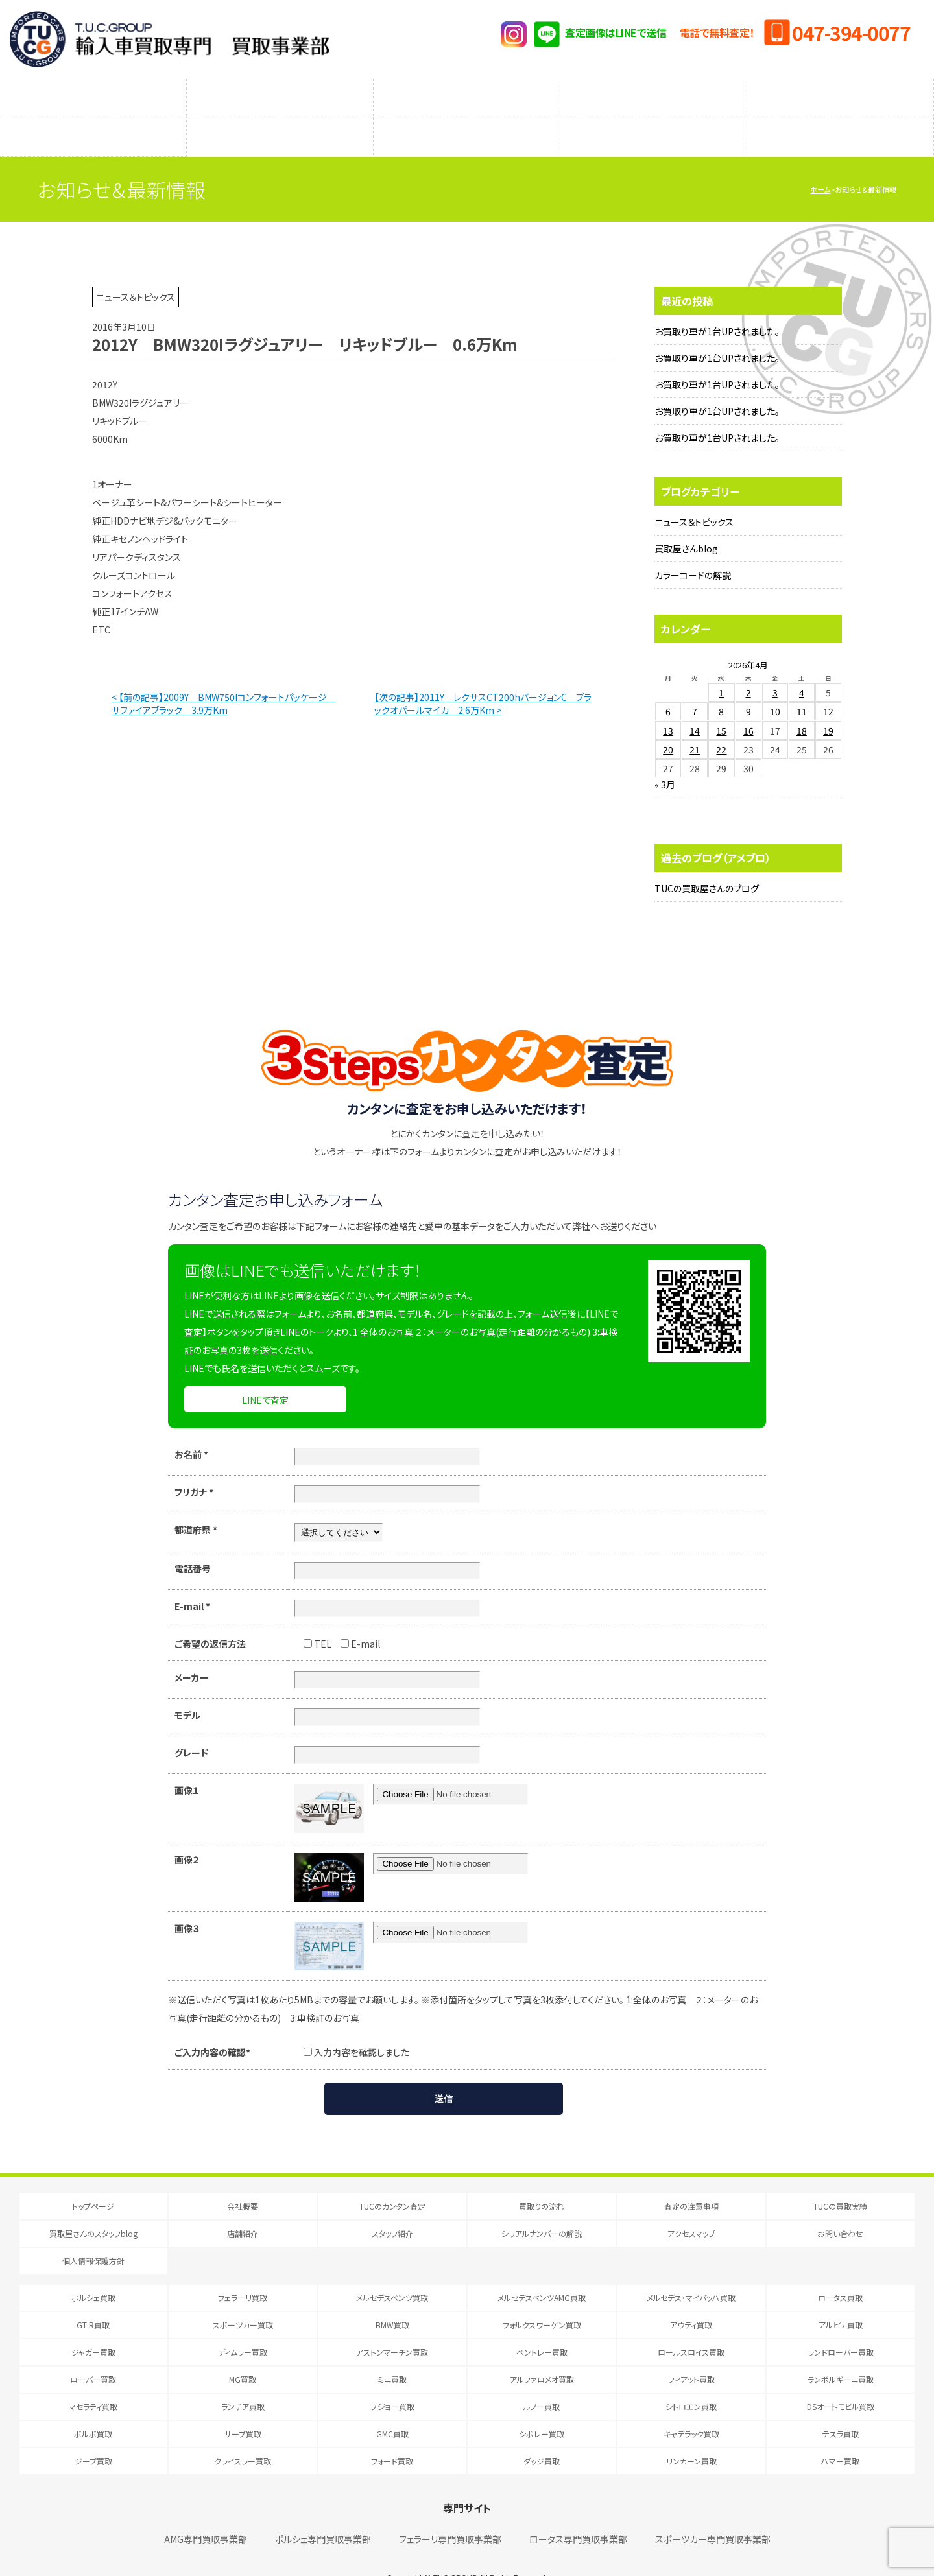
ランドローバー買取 (841, 2326)
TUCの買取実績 (840, 90)
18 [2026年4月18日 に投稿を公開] (801, 704)
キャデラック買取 (691, 2407)
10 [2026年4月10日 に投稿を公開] (775, 685)
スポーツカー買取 (243, 2298)
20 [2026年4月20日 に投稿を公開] (668, 723)
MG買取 (242, 2353)
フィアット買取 (691, 2353)
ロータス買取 (840, 2271)
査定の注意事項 (467, 90)
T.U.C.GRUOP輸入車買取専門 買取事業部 (169, 39)
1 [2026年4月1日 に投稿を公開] (721, 666)
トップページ (93, 2180)
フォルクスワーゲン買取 (542, 2298)
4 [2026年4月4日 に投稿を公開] (801, 666)
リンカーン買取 (691, 2434)
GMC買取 (392, 2407)
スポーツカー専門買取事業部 (713, 2513)
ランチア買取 (243, 2380)
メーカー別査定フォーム (653, 90)
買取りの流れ (280, 90)
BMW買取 (392, 2298)
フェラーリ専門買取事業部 (450, 2513)
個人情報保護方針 (93, 2234)
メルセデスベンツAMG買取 (541, 2271)
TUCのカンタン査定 (93, 90)
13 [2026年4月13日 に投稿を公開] (668, 704)
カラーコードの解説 (692, 549)
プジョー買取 (392, 2380)
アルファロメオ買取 (542, 2353)
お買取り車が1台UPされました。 (717, 305)
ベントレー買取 (542, 2326)
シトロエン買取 (691, 2380)
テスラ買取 (840, 2407)
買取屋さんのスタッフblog (93, 117)
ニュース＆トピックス (694, 496)
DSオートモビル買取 (840, 2380)
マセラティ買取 (93, 2380)
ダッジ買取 (541, 2434)
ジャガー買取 (93, 2326)
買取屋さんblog (686, 522)
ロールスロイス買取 (691, 2326)
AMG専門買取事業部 (205, 2513)
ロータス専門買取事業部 (578, 2513)
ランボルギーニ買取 (841, 2353)
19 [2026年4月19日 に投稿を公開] (828, 704)
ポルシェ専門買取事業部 (323, 2513)
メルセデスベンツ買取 (392, 2271)
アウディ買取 (691, 2298)
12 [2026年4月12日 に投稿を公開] (828, 685)
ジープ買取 (93, 2434)
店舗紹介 (280, 117)
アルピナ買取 (841, 2298)
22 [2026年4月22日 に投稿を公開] (721, 723)
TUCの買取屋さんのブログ (706, 862)
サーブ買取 (242, 2407)
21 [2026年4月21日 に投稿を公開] (694, 723)
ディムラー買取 (242, 2326)
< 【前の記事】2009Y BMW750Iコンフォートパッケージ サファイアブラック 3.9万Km (224, 678)
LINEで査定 (265, 1373)
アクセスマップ (840, 117)
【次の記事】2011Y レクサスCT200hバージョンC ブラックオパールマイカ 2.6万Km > (483, 678)
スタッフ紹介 (466, 117)
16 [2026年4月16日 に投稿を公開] (748, 704)
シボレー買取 (541, 2407)
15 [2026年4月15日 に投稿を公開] (721, 704)
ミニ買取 (392, 2353)
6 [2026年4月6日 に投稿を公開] (668, 685)
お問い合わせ (840, 2207)
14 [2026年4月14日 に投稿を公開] (694, 704)
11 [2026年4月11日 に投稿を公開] (801, 685)
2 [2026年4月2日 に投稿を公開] (748, 666)
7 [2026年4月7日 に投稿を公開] (694, 685)
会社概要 (242, 2180)
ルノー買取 (541, 2380)
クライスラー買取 (242, 2434)
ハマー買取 (840, 2434)
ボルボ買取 (93, 2407)
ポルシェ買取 (93, 2271)
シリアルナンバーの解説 (654, 117)
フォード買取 (392, 2434)
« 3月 (664, 758)
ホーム (820, 163)
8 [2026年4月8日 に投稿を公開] (721, 685)
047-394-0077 (851, 32)
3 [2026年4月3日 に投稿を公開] (775, 666)
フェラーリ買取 (242, 2271)
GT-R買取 (93, 2298)
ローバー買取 (93, 2353)
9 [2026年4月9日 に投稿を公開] (748, 685)
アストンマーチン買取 (392, 2326)
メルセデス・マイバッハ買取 (691, 2271)
